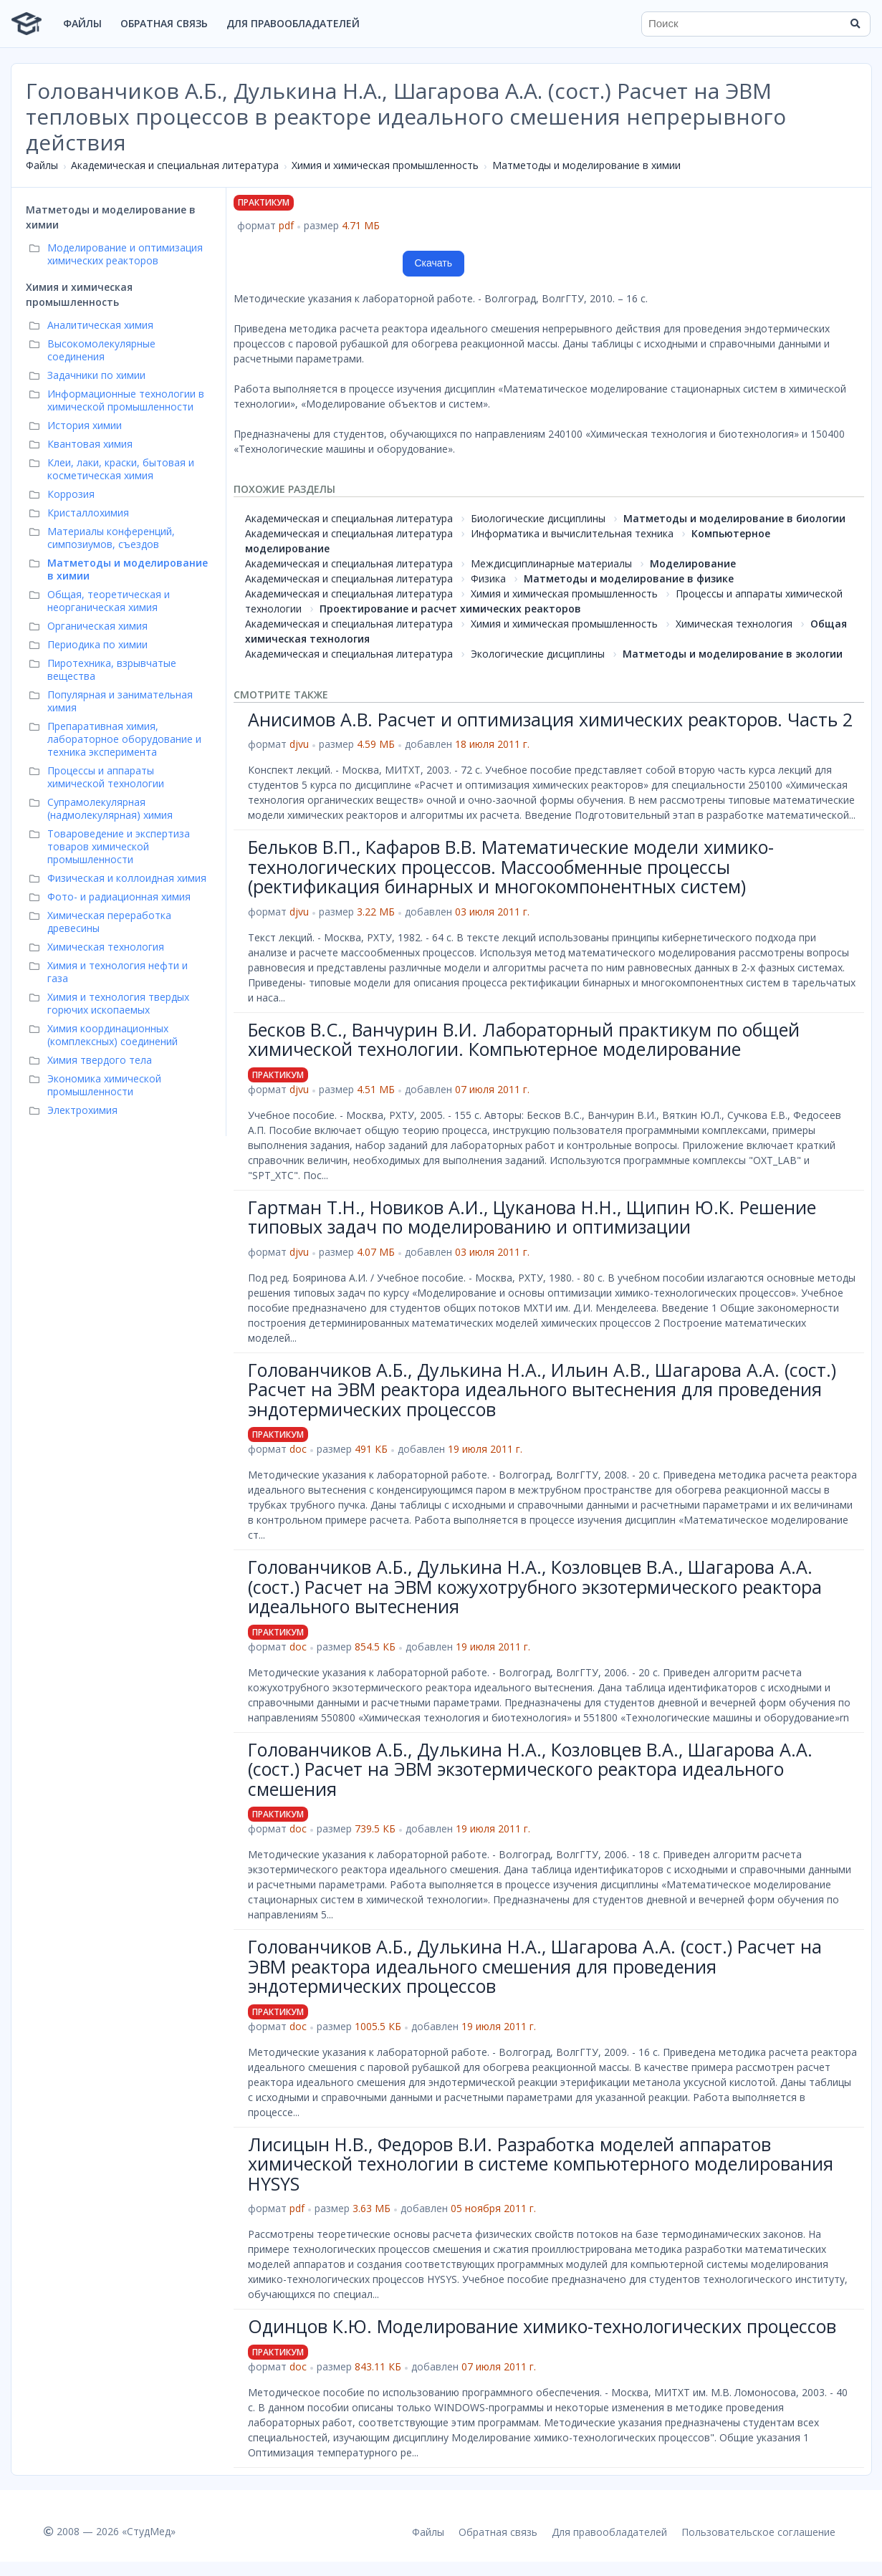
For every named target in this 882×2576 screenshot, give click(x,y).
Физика (488, 578)
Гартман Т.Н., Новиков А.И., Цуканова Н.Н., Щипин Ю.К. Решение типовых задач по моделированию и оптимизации (532, 1217)
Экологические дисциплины (538, 653)
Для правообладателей (293, 23)
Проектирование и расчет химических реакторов (450, 608)
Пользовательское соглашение (758, 2532)
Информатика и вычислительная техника (572, 533)
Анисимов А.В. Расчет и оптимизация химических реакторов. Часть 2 (550, 719)
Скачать (434, 263)
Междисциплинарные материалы (551, 563)
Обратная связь (164, 23)
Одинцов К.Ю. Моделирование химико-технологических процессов (542, 2326)
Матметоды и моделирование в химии (586, 165)
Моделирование (693, 563)
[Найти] (855, 24)
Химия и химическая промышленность (385, 165)
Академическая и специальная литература (175, 165)
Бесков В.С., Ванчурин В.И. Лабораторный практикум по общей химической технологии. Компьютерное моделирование (524, 1039)
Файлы (82, 23)
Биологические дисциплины (538, 518)
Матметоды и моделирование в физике (629, 578)
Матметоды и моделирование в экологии (733, 653)
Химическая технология (734, 623)
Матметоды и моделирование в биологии (734, 518)
